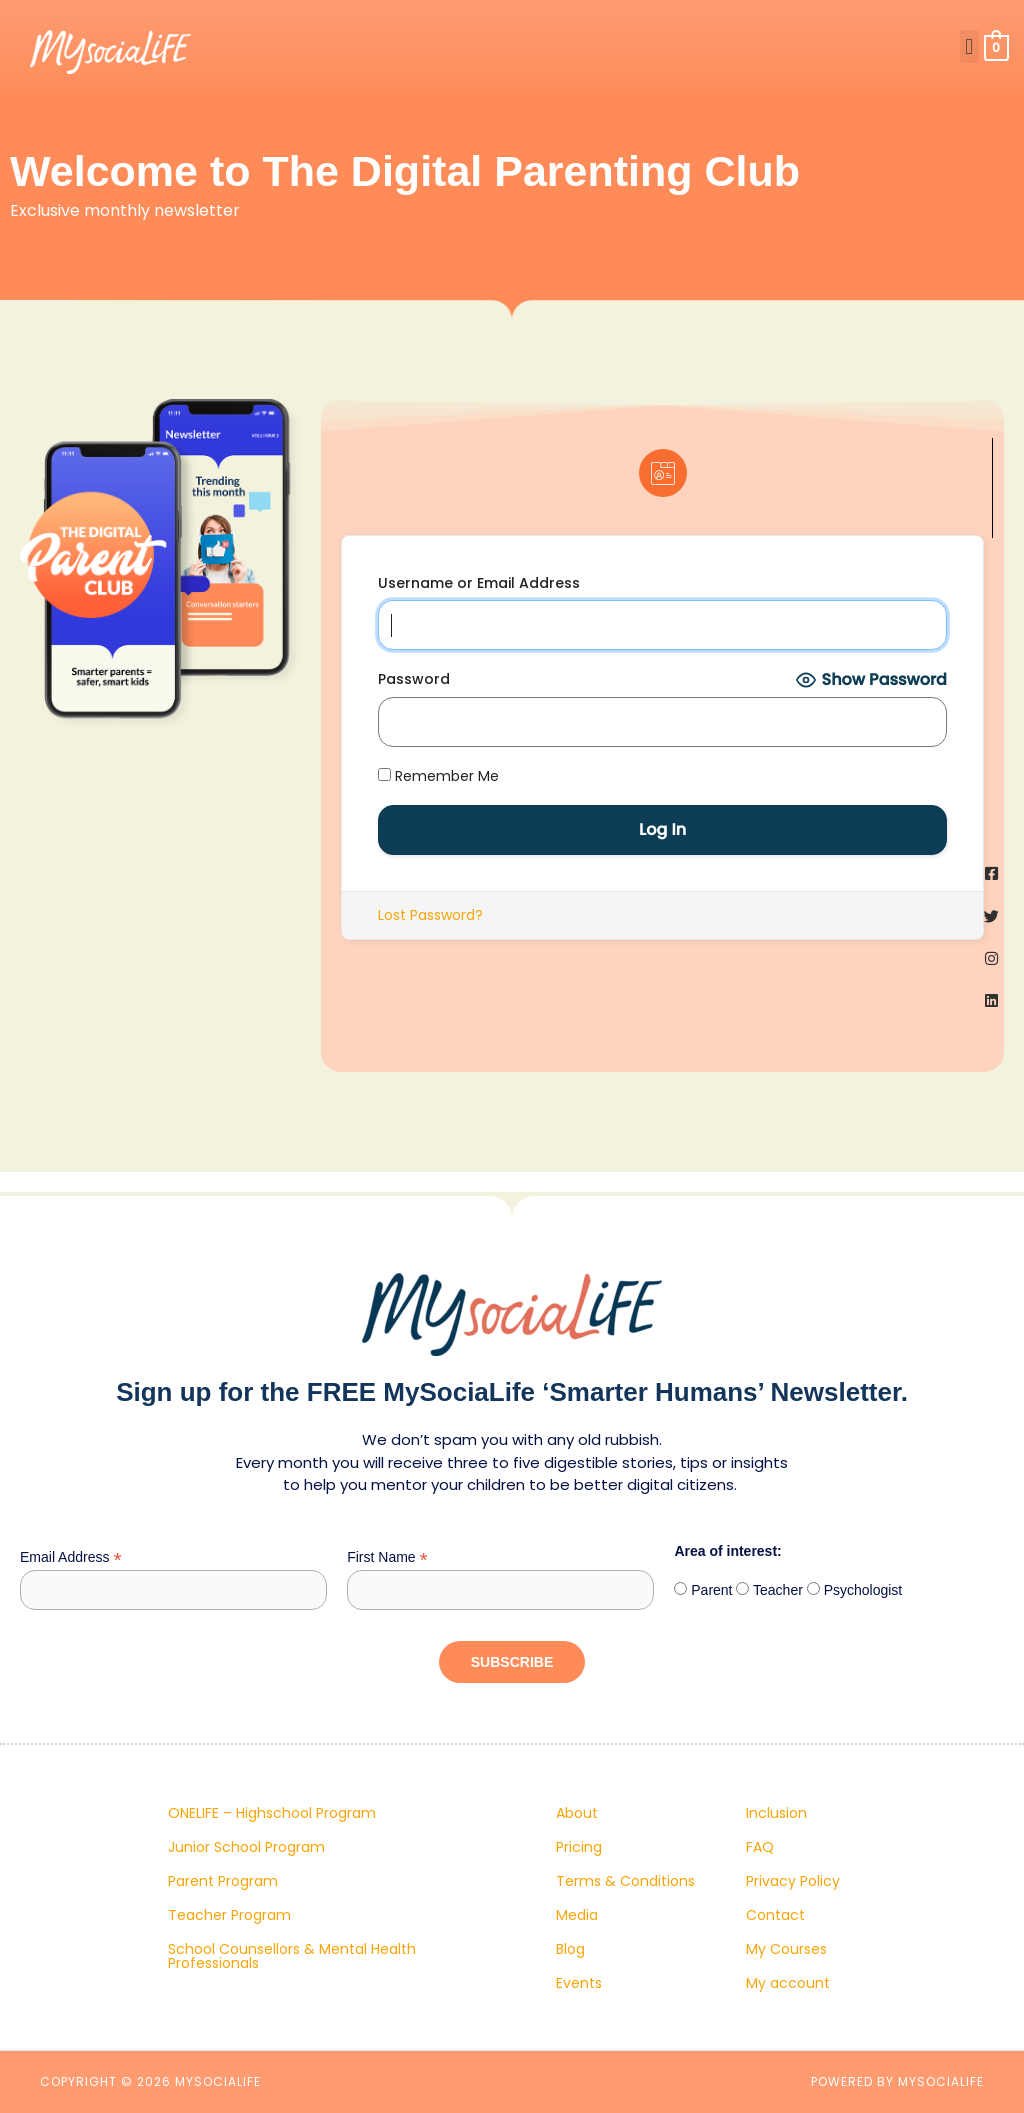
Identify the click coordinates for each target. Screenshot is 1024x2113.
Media (577, 1915)
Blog (570, 1949)
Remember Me (438, 776)
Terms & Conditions (625, 1881)
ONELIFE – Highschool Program (272, 1813)
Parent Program (223, 1881)
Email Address (71, 1557)
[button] (969, 46)
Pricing (579, 1847)
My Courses (786, 1949)
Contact (775, 1915)
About (577, 1813)
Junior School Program (246, 1847)
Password (414, 679)
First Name (387, 1557)
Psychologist (861, 1590)
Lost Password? (430, 915)
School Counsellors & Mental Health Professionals (292, 1956)
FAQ (760, 1847)
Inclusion (776, 1813)
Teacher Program (229, 1915)
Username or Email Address (479, 583)
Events (579, 1983)
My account (788, 1983)
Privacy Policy (793, 1881)
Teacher (775, 1590)
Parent (709, 1590)
